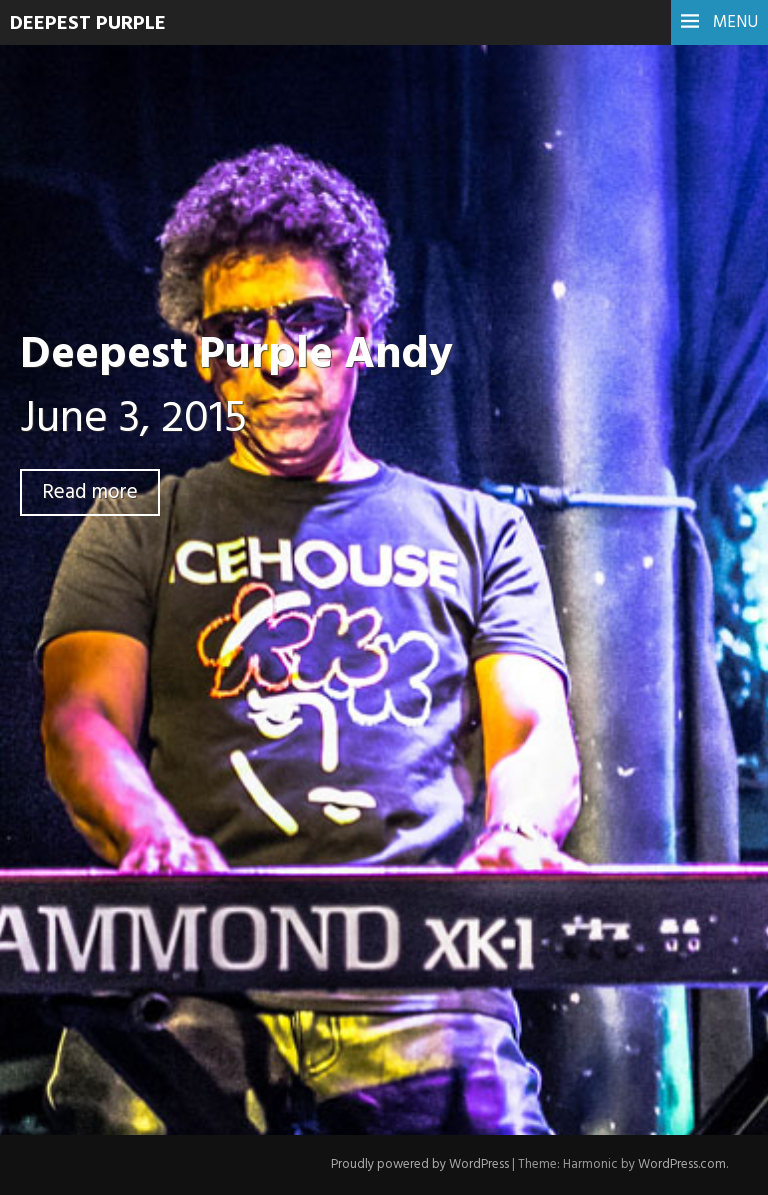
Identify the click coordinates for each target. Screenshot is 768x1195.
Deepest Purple (88, 24)
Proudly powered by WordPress (420, 1164)
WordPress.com (682, 1164)
